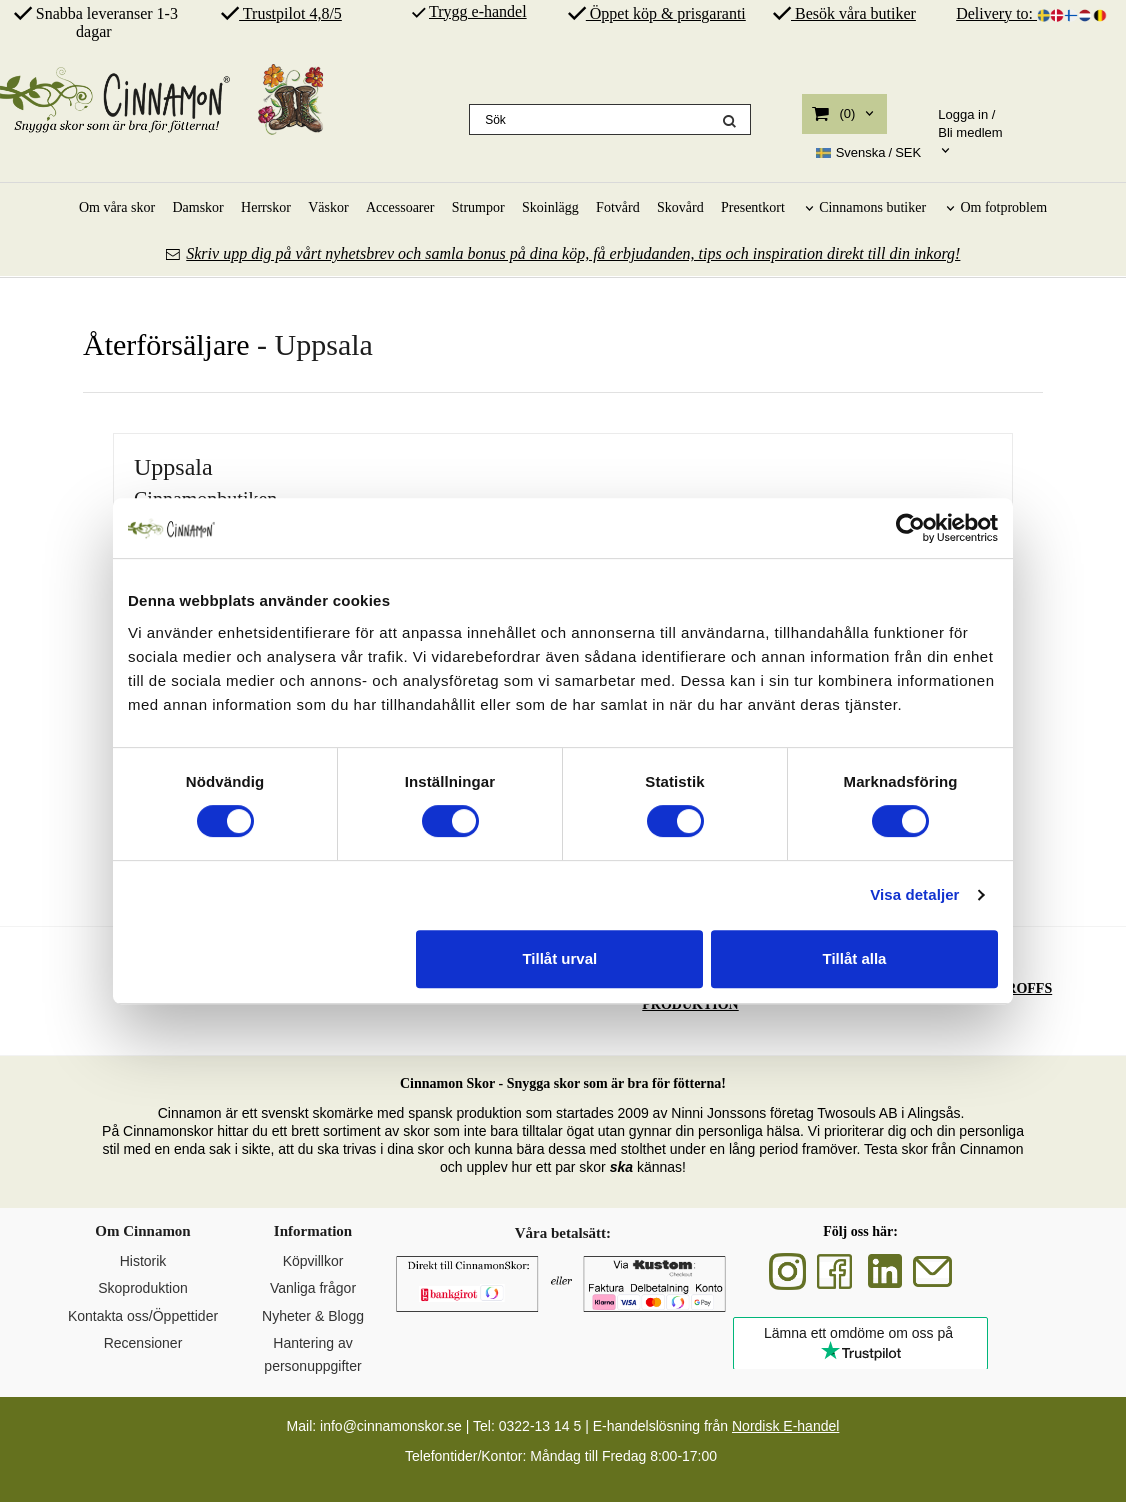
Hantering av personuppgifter (312, 1354)
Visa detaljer (914, 894)
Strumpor (478, 207)
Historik (143, 1261)
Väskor (328, 207)
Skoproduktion (143, 1288)
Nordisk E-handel (785, 1426)
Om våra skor (117, 207)
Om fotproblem (1003, 207)
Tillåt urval (559, 958)
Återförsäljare (166, 344)
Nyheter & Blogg (313, 1316)
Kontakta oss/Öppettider (143, 1316)
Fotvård (618, 207)
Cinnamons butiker (872, 207)
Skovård (680, 207)
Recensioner (143, 1343)
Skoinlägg (550, 207)
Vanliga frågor (313, 1288)
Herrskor (266, 207)
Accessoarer (400, 207)
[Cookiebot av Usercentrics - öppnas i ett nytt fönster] (910, 528)
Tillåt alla (854, 958)
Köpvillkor (313, 1261)
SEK (869, 153)
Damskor (197, 207)
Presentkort (753, 207)
